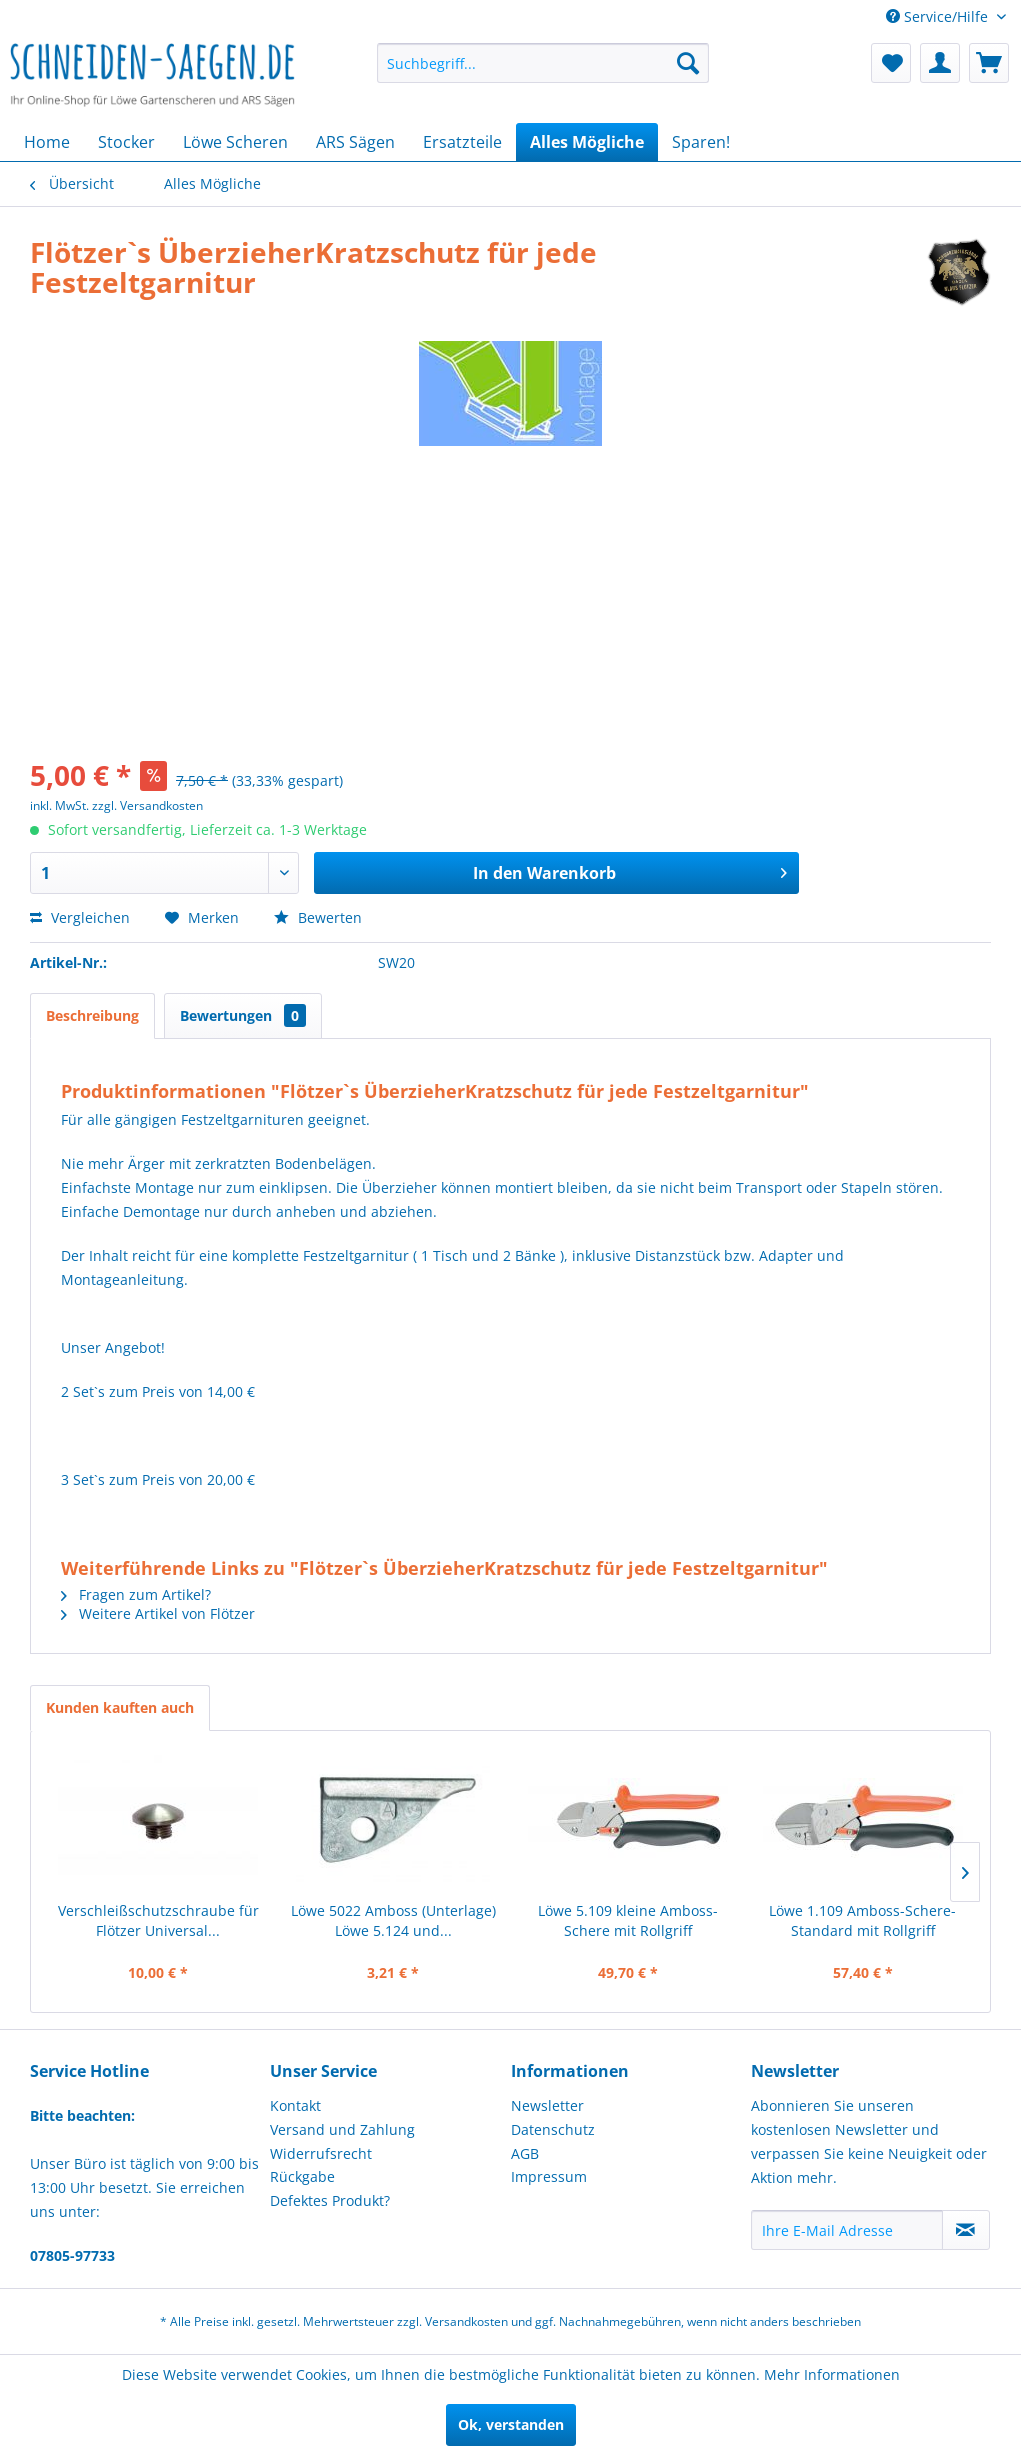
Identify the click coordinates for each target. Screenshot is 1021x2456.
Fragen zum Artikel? (136, 1594)
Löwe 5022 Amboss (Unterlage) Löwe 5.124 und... (393, 1920)
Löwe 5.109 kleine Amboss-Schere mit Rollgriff (628, 1920)
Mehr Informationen (832, 2374)
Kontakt (295, 2105)
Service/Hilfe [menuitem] (939, 16)
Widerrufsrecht (321, 2153)
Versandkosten (466, 2321)
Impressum (549, 2176)
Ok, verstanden (511, 2424)
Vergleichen (80, 917)
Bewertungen (243, 1015)
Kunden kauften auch (120, 1707)
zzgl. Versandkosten (147, 805)
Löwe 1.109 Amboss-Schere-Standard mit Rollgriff (862, 1920)
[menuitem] (543, 63)
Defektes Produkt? (330, 2200)
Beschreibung (92, 1015)
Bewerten (318, 917)
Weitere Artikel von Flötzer (158, 1613)
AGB (525, 2153)
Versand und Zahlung (342, 2129)
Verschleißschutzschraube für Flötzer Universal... (158, 1920)
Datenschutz (553, 2129)
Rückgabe (302, 2176)
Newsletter (547, 2105)
